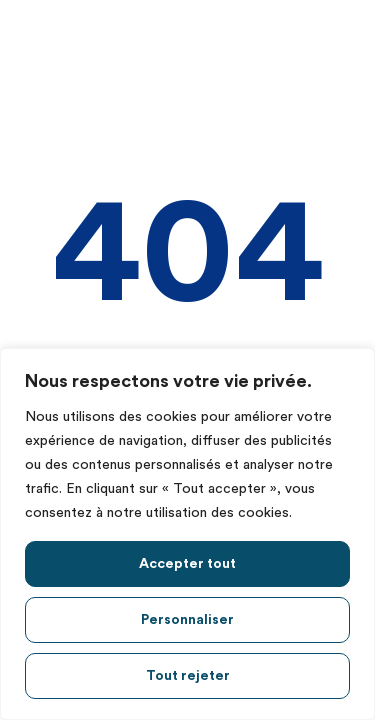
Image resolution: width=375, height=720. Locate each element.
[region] (187, 534)
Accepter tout (187, 564)
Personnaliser (187, 620)
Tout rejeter (188, 676)
